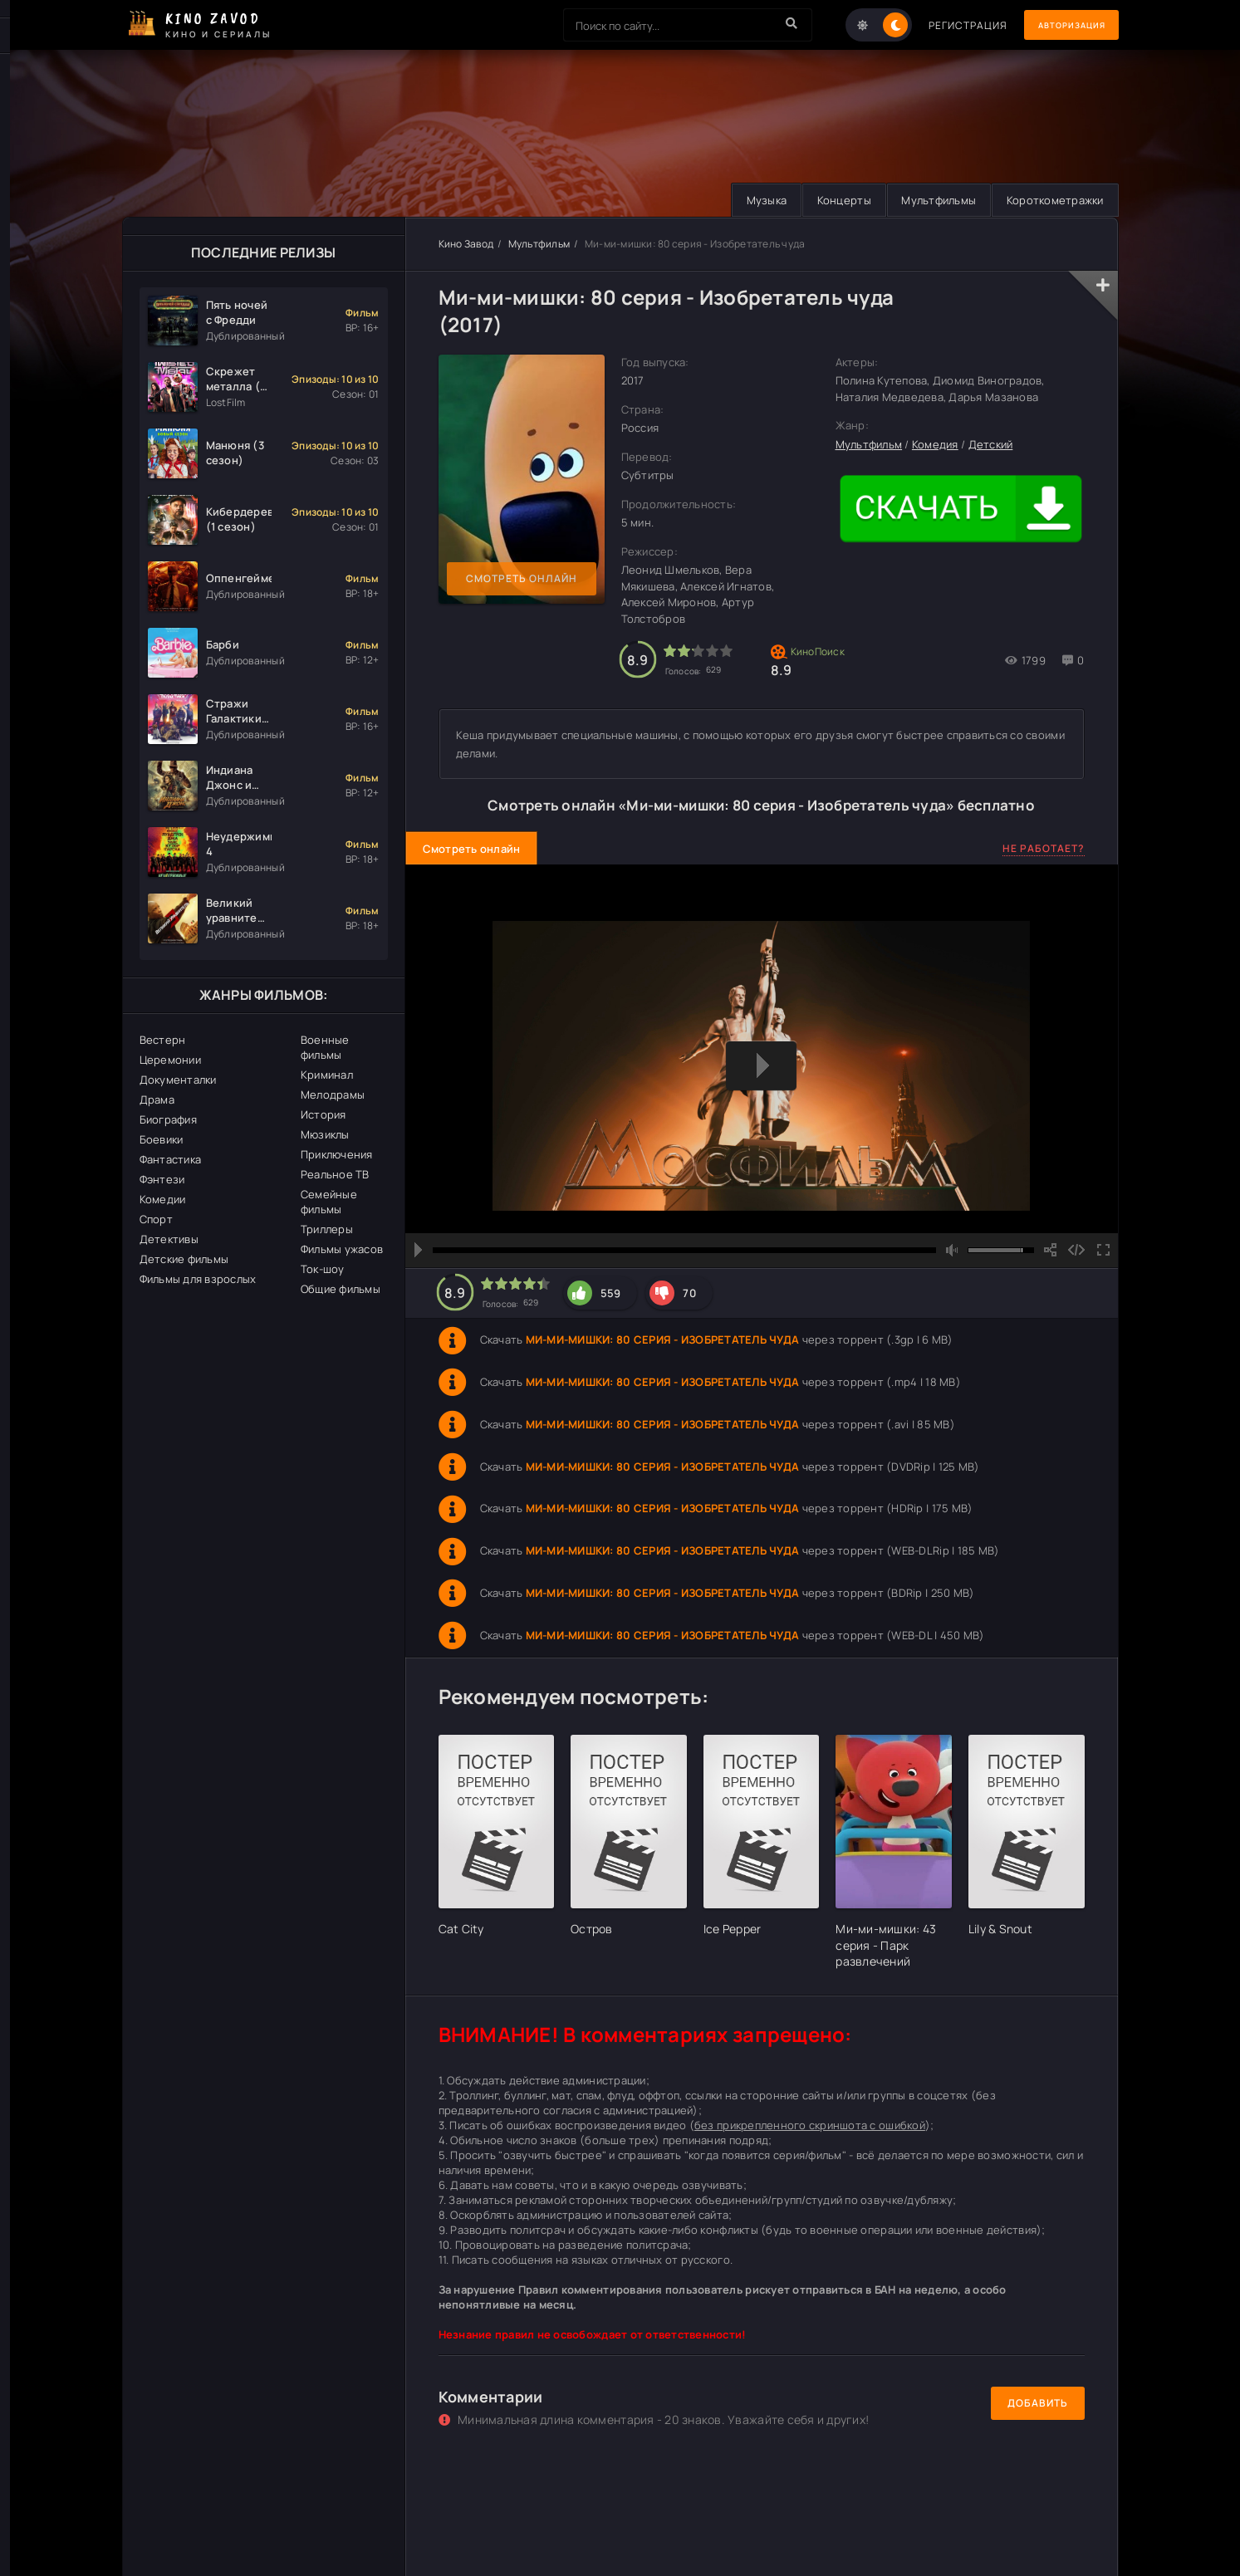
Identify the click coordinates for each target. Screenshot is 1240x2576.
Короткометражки (1052, 200)
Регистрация (946, 25)
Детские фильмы (184, 1258)
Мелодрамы (333, 1094)
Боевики (162, 1139)
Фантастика (171, 1159)
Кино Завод (466, 244)
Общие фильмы (340, 1288)
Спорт (156, 1219)
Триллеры (327, 1229)
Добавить (1037, 2404)
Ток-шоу (323, 1268)
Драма (157, 1099)
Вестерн (163, 1039)
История (323, 1114)
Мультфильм (539, 244)
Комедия (935, 444)
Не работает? (1043, 849)
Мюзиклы (325, 1134)
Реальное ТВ (335, 1174)
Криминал (327, 1074)
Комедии (163, 1199)
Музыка (750, 200)
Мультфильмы (931, 200)
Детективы (169, 1239)
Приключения (337, 1154)
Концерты (833, 200)
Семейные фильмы (329, 1202)
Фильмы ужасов (342, 1248)
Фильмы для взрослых (198, 1278)
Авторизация (1060, 25)
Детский (990, 444)
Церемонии (170, 1059)
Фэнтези (162, 1179)
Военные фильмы (325, 1047)
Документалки (178, 1079)
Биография (168, 1119)
